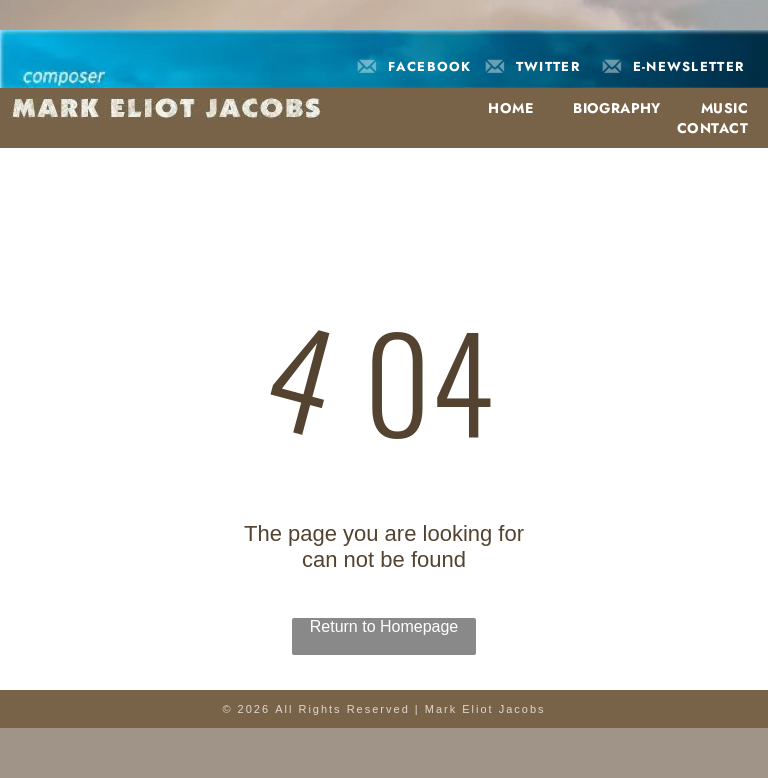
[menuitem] (500, 108)
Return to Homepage (384, 626)
